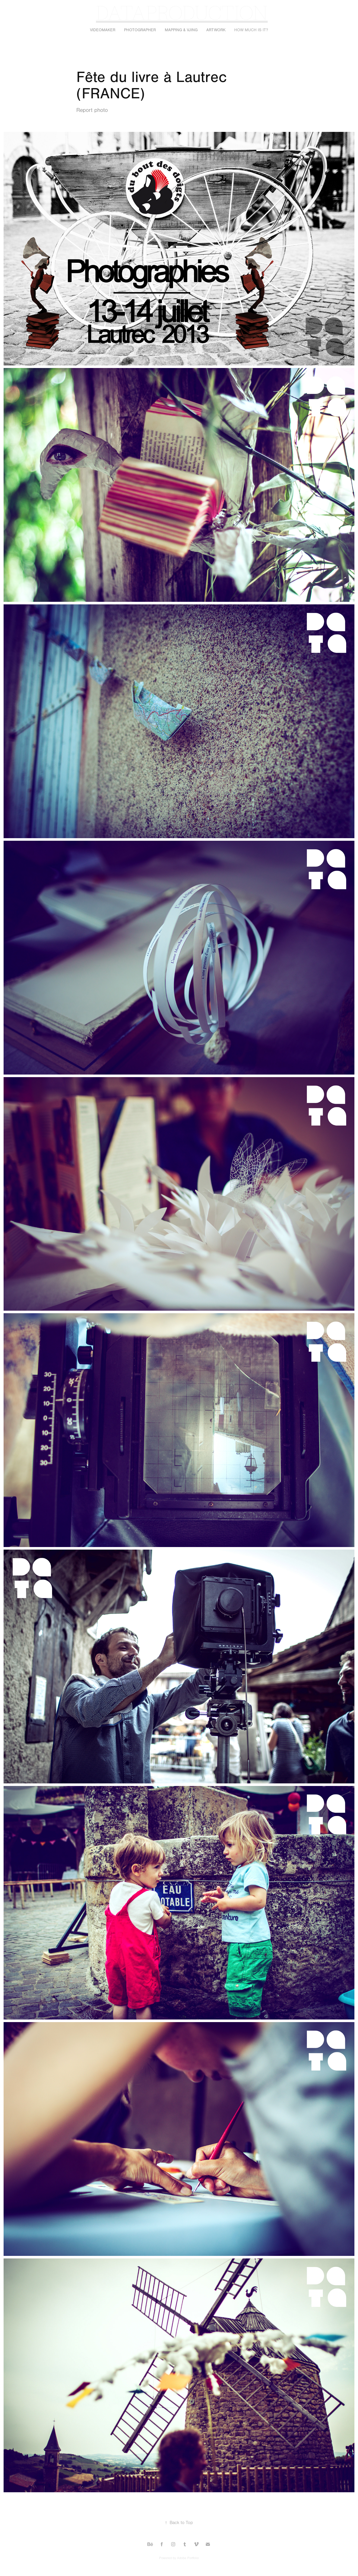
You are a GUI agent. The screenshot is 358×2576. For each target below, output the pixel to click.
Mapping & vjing (181, 30)
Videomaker (102, 30)
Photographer (140, 30)
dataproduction (182, 12)
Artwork (216, 30)
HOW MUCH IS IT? (251, 30)
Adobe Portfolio (188, 2558)
